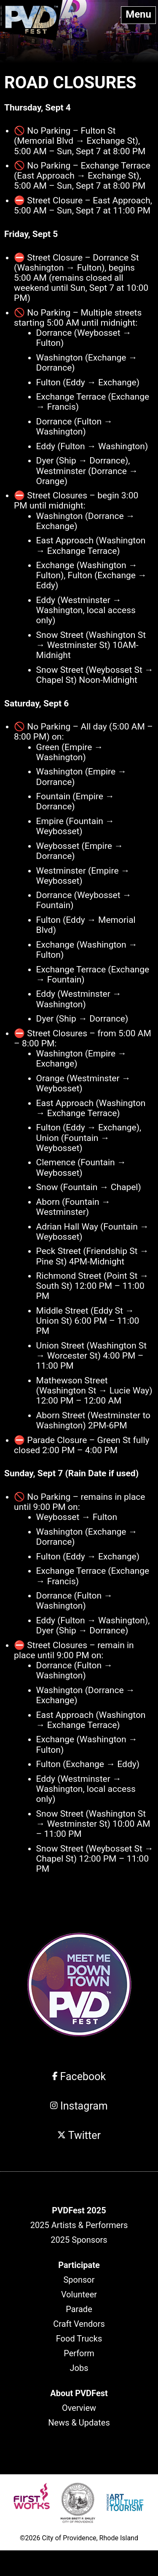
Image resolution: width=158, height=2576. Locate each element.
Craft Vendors (78, 2324)
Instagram (79, 2106)
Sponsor (78, 2280)
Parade (79, 2309)
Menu (138, 14)
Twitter (79, 2135)
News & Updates (79, 2423)
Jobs (79, 2368)
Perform (79, 2353)
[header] (79, 2210)
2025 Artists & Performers (79, 2225)
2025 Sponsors (79, 2240)
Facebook (79, 2076)
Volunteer (79, 2294)
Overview (79, 2408)
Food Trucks (79, 2339)
